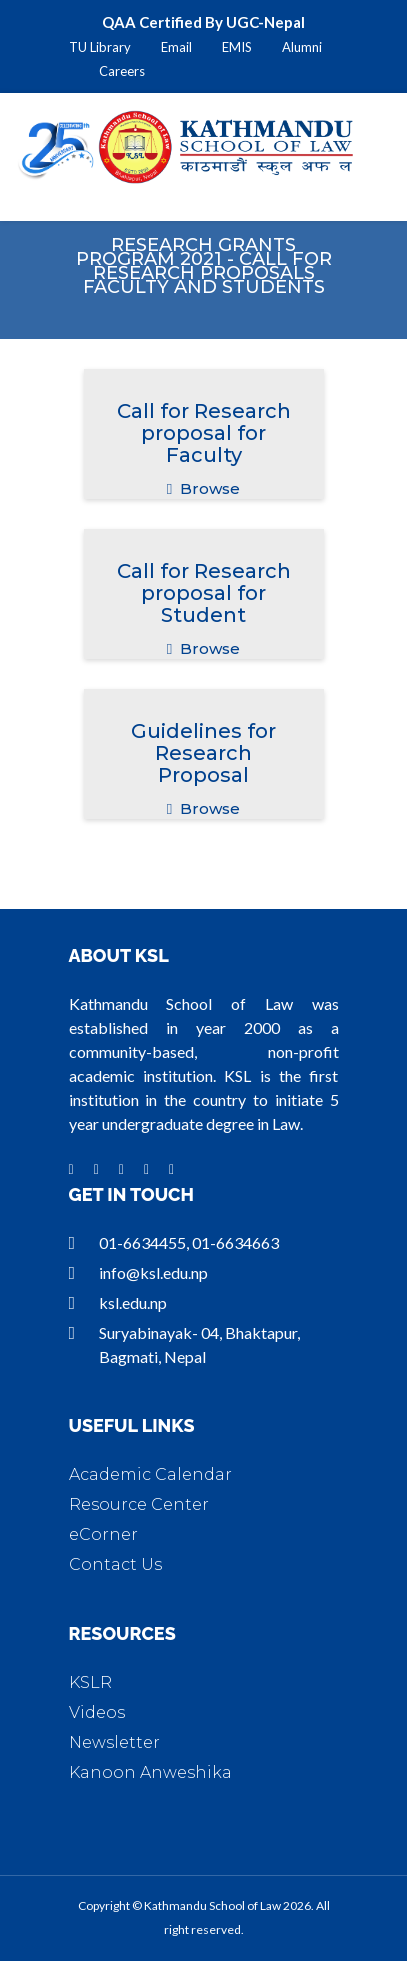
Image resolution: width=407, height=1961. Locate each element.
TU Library (100, 47)
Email (176, 47)
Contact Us (115, 1564)
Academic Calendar (150, 1474)
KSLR (90, 1682)
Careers (122, 71)
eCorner (103, 1534)
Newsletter (114, 1742)
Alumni (302, 47)
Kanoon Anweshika (150, 1772)
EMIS (237, 47)
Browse (203, 488)
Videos (97, 1712)
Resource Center (139, 1504)
